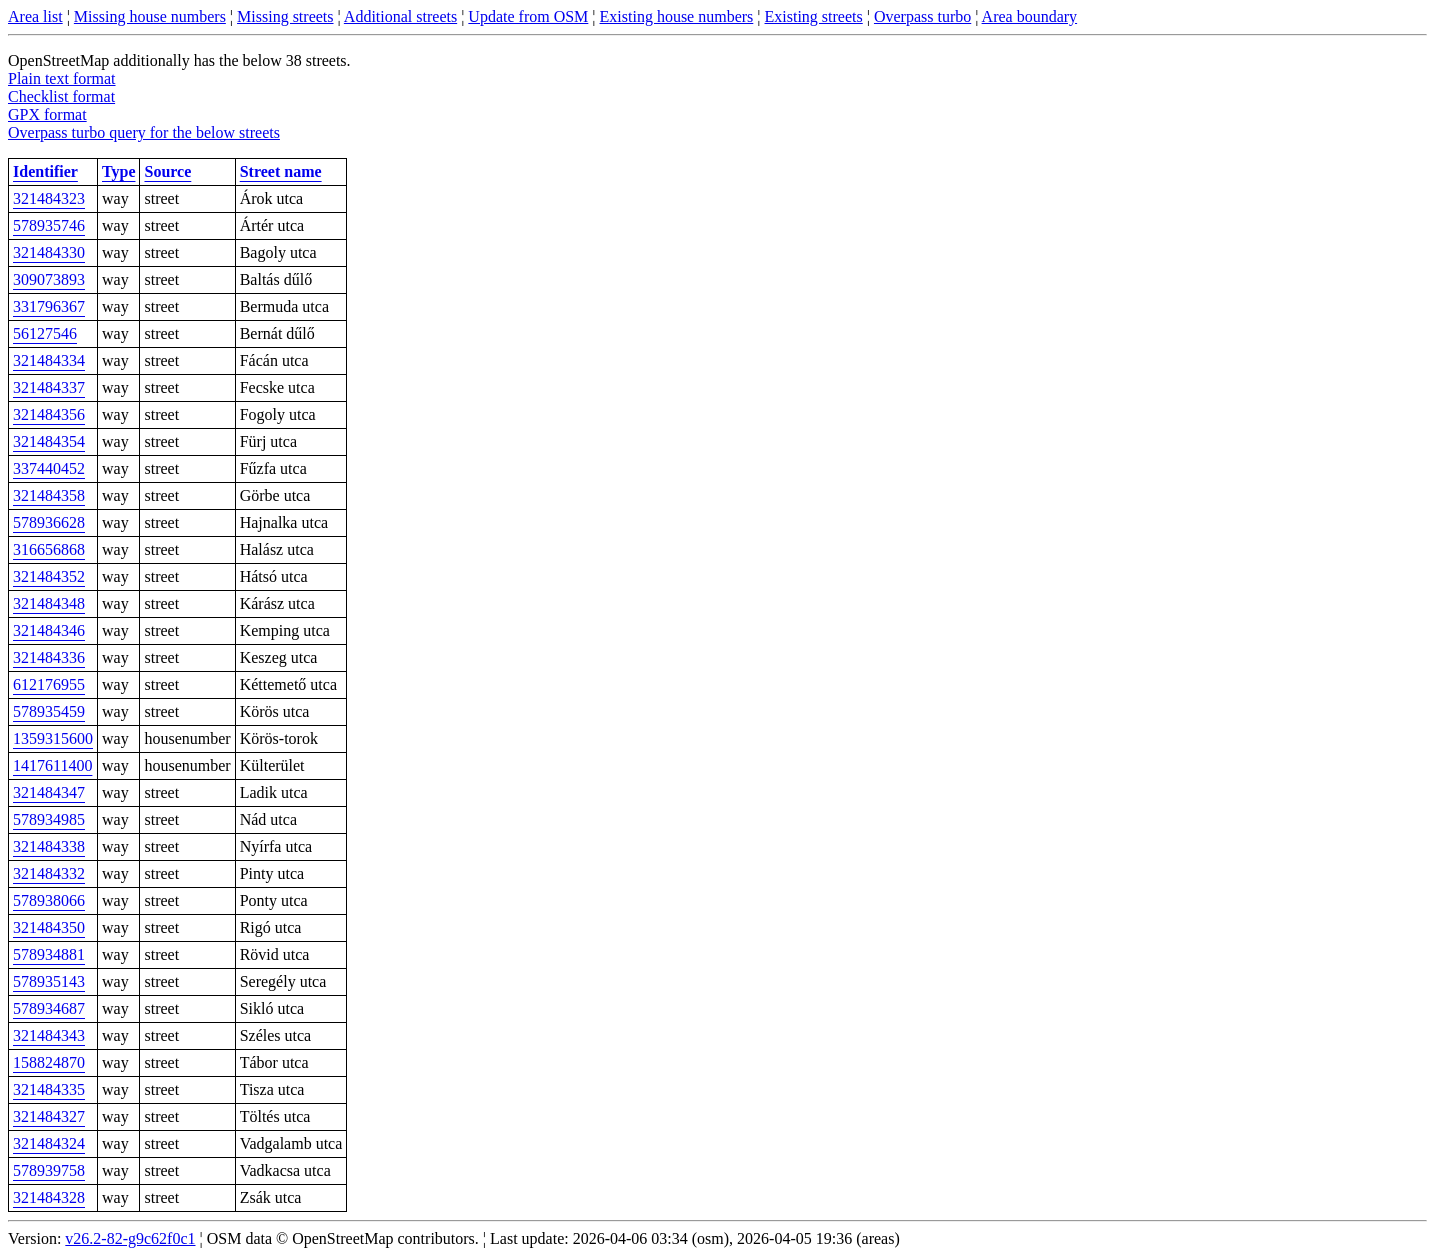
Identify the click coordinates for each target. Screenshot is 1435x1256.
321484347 (49, 792)
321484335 (49, 1089)
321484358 (49, 495)
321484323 (49, 198)
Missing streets (285, 16)
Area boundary (1030, 16)
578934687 (49, 1008)
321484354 (49, 441)
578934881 (49, 954)
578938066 (49, 900)
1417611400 (52, 765)
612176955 (49, 684)
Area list (35, 16)
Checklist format (61, 96)
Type (118, 171)
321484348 (49, 603)
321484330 (49, 252)
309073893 (49, 279)
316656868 (49, 549)
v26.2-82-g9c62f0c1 (130, 1238)
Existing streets (814, 16)
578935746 (49, 225)
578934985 (49, 819)
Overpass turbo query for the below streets (144, 132)
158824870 (49, 1062)
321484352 (49, 576)
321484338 (49, 846)
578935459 (49, 711)
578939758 (49, 1170)
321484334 (49, 360)
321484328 (49, 1197)
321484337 (49, 387)
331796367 (49, 306)
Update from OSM (528, 16)
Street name (281, 171)
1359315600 (53, 738)
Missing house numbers (150, 16)
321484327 (49, 1116)
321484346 (49, 630)
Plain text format (62, 78)
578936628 (49, 522)
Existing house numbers (677, 16)
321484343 (49, 1035)
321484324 (49, 1143)
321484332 (49, 873)
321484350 (49, 927)
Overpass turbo (922, 16)
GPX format (47, 114)
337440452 (49, 468)
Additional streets (400, 16)
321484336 (49, 657)
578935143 (49, 981)
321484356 (49, 414)
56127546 (45, 333)
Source (167, 171)
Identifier (45, 171)
